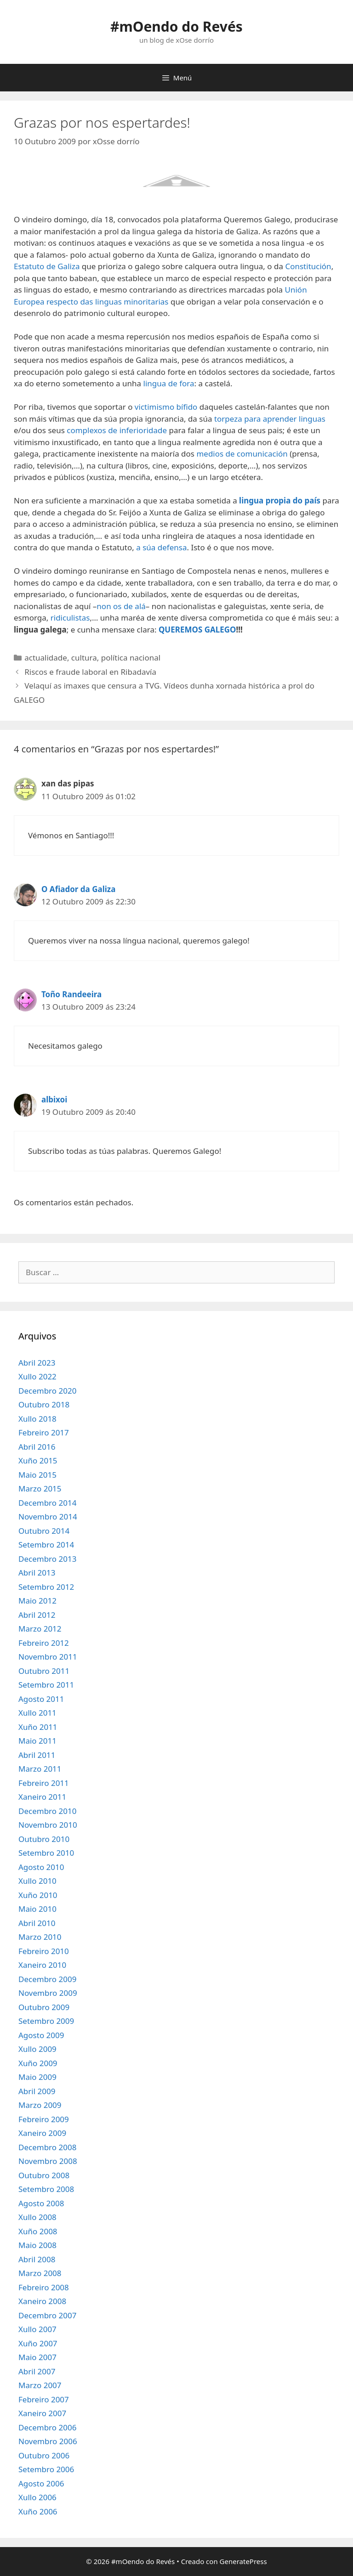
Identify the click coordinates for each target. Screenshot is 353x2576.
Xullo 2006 (37, 2497)
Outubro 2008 (43, 2175)
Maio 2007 (37, 2357)
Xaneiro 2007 (42, 2413)
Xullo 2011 (37, 1712)
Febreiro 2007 (43, 2399)
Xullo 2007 (37, 2329)
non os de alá (121, 606)
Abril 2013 (36, 1572)
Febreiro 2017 (43, 1432)
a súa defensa (161, 547)
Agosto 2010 (41, 1867)
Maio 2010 (37, 1909)
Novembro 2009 (47, 1993)
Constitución (308, 266)
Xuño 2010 (37, 1895)
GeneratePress (243, 2561)
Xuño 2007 (37, 2343)
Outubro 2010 (43, 1839)
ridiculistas (70, 617)
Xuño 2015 (37, 1460)
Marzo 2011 (40, 1768)
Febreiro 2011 (43, 1783)
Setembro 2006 (46, 2469)
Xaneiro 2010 (42, 1965)
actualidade (45, 657)
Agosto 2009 (41, 2035)
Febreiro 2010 (43, 1951)
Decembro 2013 (47, 1559)
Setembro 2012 (46, 1587)
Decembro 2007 (47, 2315)
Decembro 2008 (47, 2147)
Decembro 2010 (47, 1811)
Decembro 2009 (47, 1979)
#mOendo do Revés (176, 26)
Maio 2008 (37, 2245)
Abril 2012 (36, 1615)
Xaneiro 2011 (42, 1796)
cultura (84, 657)
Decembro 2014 (47, 1502)
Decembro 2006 (47, 2427)
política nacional (130, 657)
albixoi (54, 1099)
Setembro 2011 (46, 1684)
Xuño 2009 (37, 2063)
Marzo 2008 (40, 2273)
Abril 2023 (36, 1362)
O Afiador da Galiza (78, 889)
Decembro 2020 (47, 1390)
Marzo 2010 (40, 1937)
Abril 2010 (36, 1923)
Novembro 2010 (47, 1824)
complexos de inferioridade (117, 430)
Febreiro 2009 (43, 2119)
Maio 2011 (37, 1740)
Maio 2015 (37, 1474)
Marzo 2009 (40, 2105)
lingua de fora (168, 383)
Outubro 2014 (43, 1530)
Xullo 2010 (37, 1881)
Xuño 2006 (37, 2511)
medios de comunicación (241, 453)
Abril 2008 (36, 2259)
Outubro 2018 (43, 1404)
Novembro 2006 (47, 2441)
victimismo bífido (166, 406)
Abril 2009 (36, 2091)
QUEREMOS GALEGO (197, 629)
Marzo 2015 (40, 1488)
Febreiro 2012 (43, 1643)
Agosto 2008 (41, 2203)
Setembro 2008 (46, 2189)
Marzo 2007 (40, 2385)
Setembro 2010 (46, 1852)
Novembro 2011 (47, 1656)
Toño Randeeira (71, 994)
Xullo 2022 (37, 1376)
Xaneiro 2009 (42, 2133)
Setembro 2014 (46, 1544)
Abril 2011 (36, 1755)
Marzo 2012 (40, 1628)
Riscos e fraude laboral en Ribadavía (90, 672)
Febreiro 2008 (43, 2287)
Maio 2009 (37, 2077)
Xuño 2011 (37, 1727)
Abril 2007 (36, 2371)
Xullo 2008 (37, 2217)
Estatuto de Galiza (47, 266)
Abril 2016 (36, 1446)
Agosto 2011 (41, 1699)
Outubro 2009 (43, 2007)
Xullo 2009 (37, 2049)
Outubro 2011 (43, 1671)
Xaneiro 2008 (42, 2301)
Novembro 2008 (47, 2161)
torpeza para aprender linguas (269, 418)
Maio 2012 (37, 1600)
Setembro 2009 (46, 2021)
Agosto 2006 (41, 2483)
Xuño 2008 (37, 2231)
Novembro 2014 (47, 1516)
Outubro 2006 (43, 2455)
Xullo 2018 (37, 1418)
